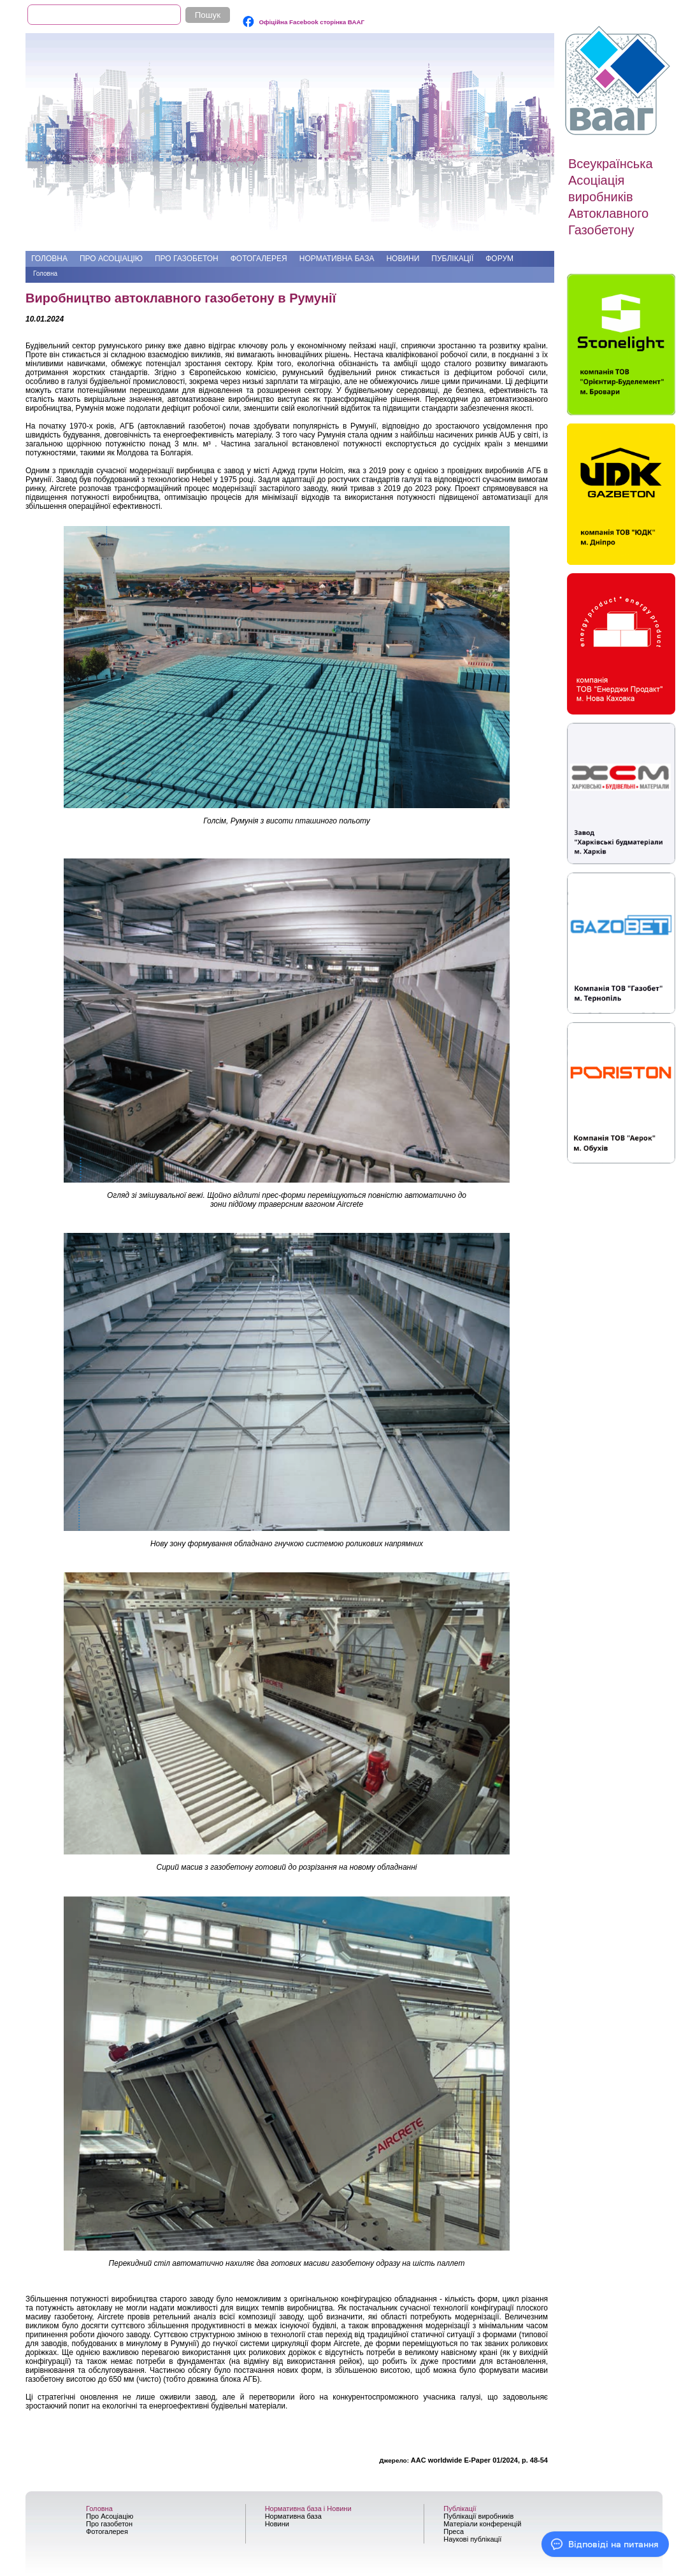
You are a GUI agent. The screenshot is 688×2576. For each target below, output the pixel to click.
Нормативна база (337, 258)
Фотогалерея (259, 258)
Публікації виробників (478, 2516)
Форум (499, 258)
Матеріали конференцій (482, 2524)
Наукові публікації (472, 2539)
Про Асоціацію (111, 258)
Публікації (452, 258)
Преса (453, 2531)
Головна (49, 258)
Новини (402, 258)
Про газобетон (187, 258)
